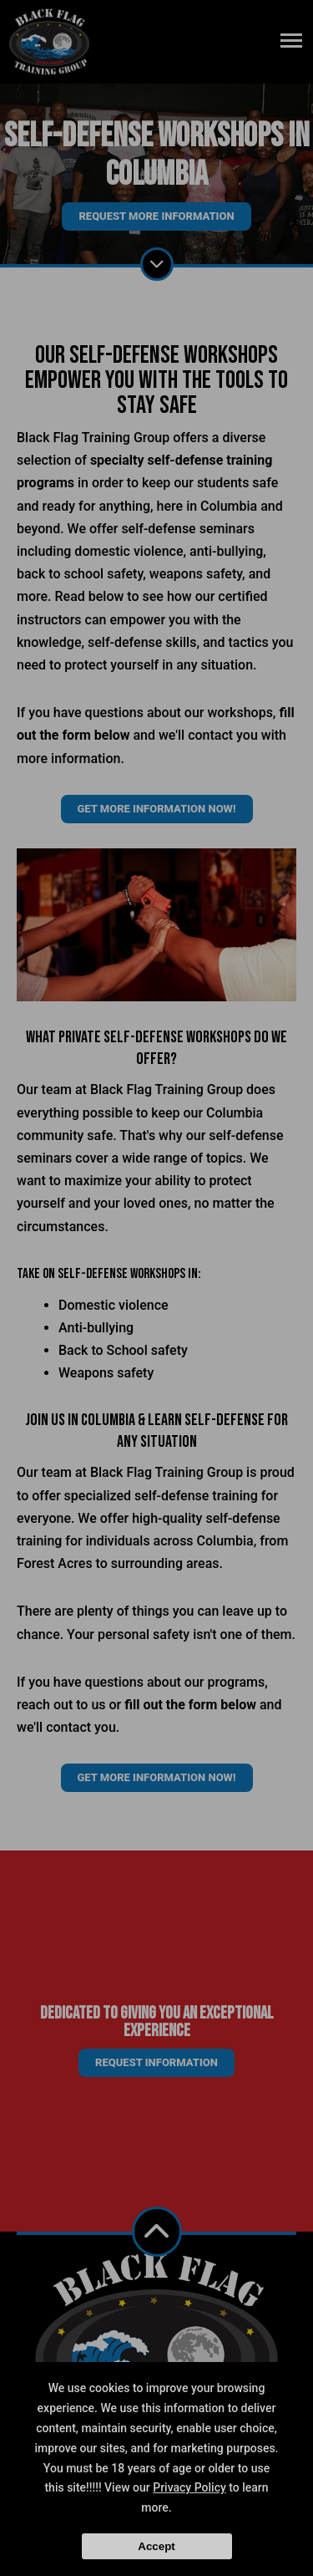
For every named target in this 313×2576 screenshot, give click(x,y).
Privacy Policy (189, 2487)
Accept (156, 2546)
